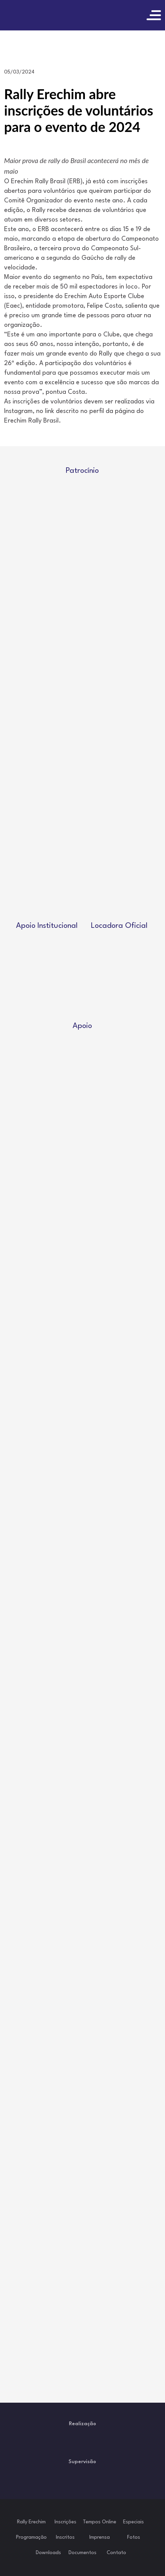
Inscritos (65, 2537)
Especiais (133, 2522)
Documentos (82, 2552)
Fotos (133, 2537)
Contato (116, 2552)
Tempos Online (99, 2522)
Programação (31, 2537)
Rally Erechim (31, 2522)
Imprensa (99, 2537)
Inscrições (65, 2522)
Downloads (48, 2552)
